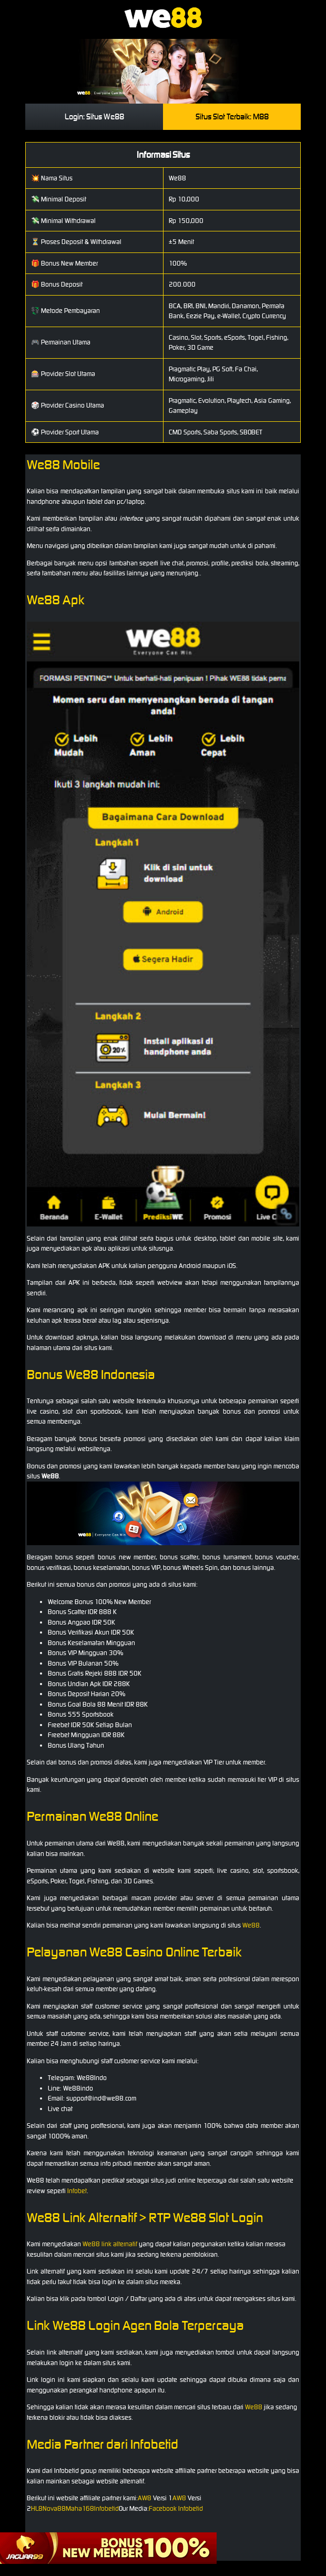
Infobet (77, 2191)
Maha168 (80, 2508)
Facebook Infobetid (176, 2508)
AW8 (144, 2498)
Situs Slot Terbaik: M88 (232, 116)
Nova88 (54, 2508)
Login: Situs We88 (94, 116)
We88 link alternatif (110, 2244)
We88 (251, 1925)
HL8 (37, 2508)
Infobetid (106, 2508)
